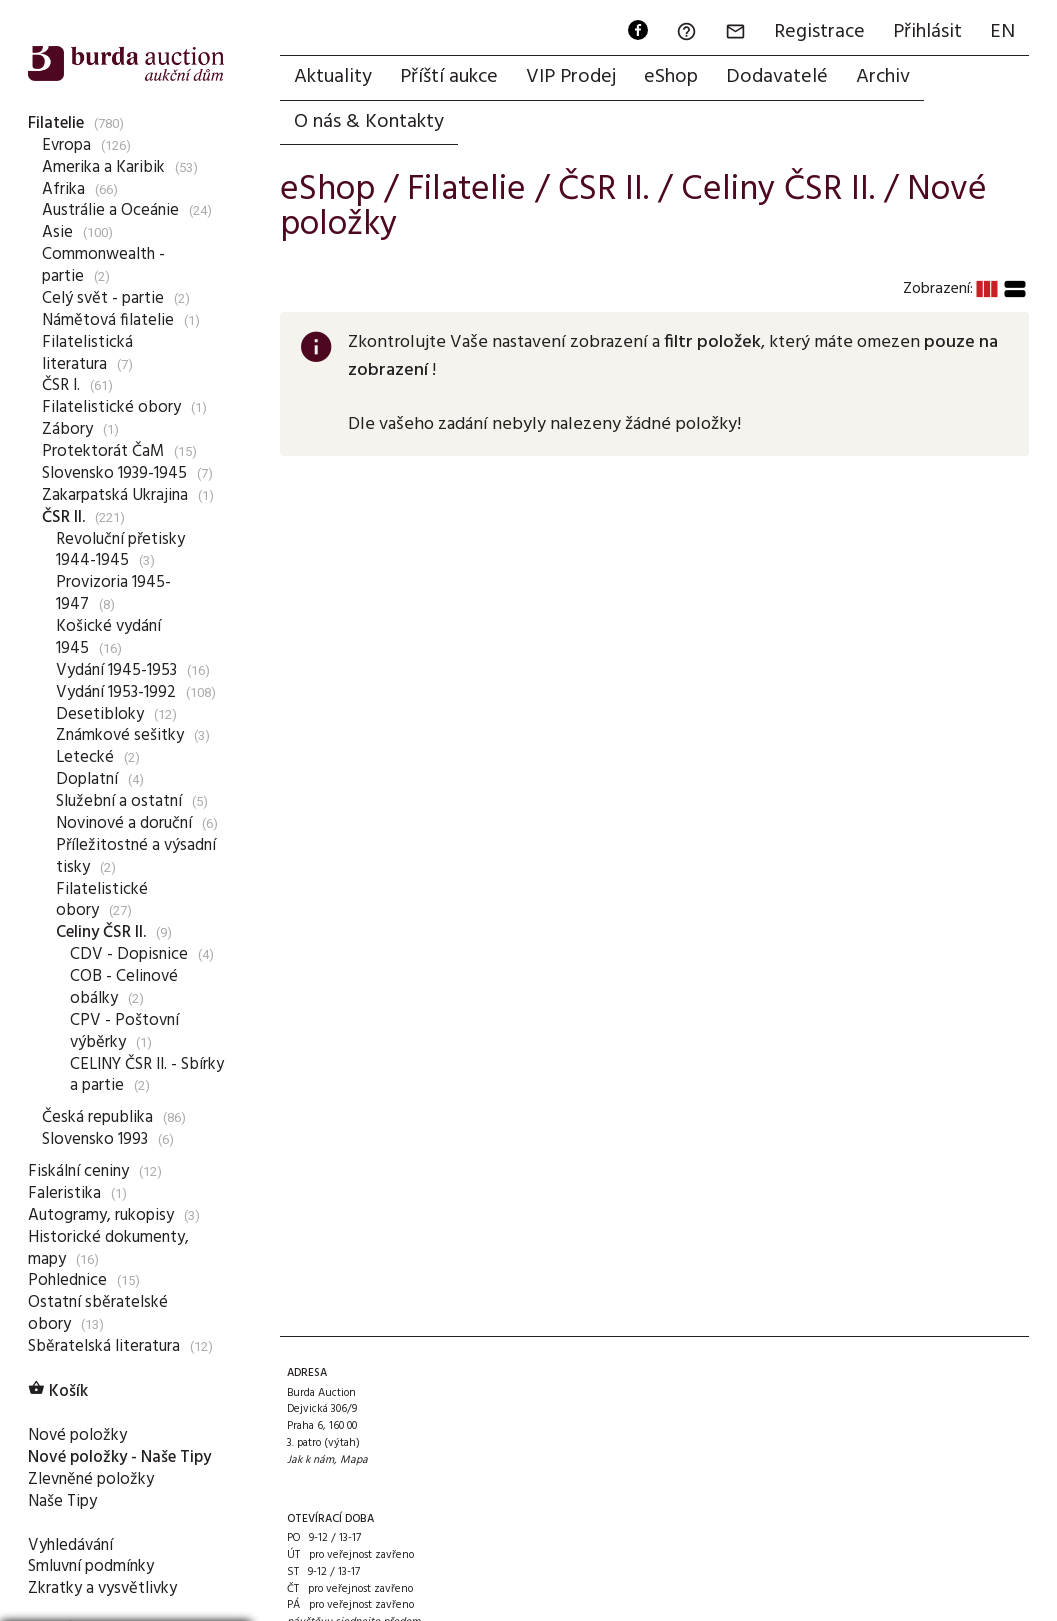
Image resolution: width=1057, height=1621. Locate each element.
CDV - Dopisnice (129, 954)
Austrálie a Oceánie (110, 210)
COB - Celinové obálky (124, 987)
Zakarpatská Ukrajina (115, 495)
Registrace (819, 32)
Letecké (85, 757)
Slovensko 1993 (95, 1139)
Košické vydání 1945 (108, 637)
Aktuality (333, 77)
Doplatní (87, 779)
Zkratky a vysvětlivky (102, 1588)
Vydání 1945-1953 (116, 670)
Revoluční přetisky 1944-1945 (120, 550)
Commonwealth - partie (103, 265)
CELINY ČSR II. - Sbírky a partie (147, 1075)
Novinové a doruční (124, 823)
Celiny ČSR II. (101, 932)
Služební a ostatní (119, 801)
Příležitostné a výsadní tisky (136, 856)
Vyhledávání (70, 1545)
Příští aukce (449, 77)
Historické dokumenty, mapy (108, 1248)
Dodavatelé (777, 77)
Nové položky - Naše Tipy (119, 1457)
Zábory (67, 429)
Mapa (354, 1460)
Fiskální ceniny (78, 1171)
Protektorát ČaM (103, 451)
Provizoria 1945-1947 (113, 593)
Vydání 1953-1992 (116, 692)
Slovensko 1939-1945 (114, 473)
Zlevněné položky (91, 1479)
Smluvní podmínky (91, 1566)
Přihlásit (927, 32)
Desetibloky (100, 714)
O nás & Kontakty (369, 122)
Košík (58, 1391)
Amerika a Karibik (103, 167)
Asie (57, 232)
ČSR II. (63, 517)
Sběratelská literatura (104, 1346)
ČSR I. (61, 385)
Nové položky (77, 1435)
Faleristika (64, 1193)
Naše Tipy (62, 1501)
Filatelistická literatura (87, 353)
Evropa (66, 145)
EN (1002, 32)
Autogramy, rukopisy (101, 1215)
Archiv (883, 77)
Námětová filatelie (108, 320)
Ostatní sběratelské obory (98, 1313)
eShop (671, 77)
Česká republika (97, 1117)
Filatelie (56, 123)
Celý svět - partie (103, 298)
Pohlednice (67, 1280)
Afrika (63, 189)
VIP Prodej (571, 77)
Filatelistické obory (111, 407)
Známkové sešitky (120, 735)
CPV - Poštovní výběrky (124, 1031)
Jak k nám (310, 1460)
